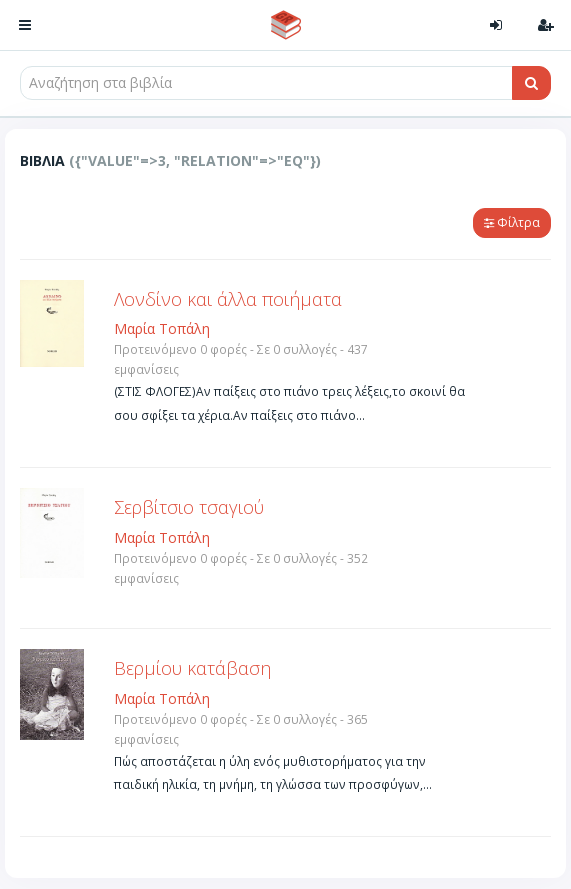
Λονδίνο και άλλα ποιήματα (228, 299)
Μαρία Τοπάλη (162, 328)
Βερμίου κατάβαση (192, 668)
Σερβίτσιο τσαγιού (189, 507)
